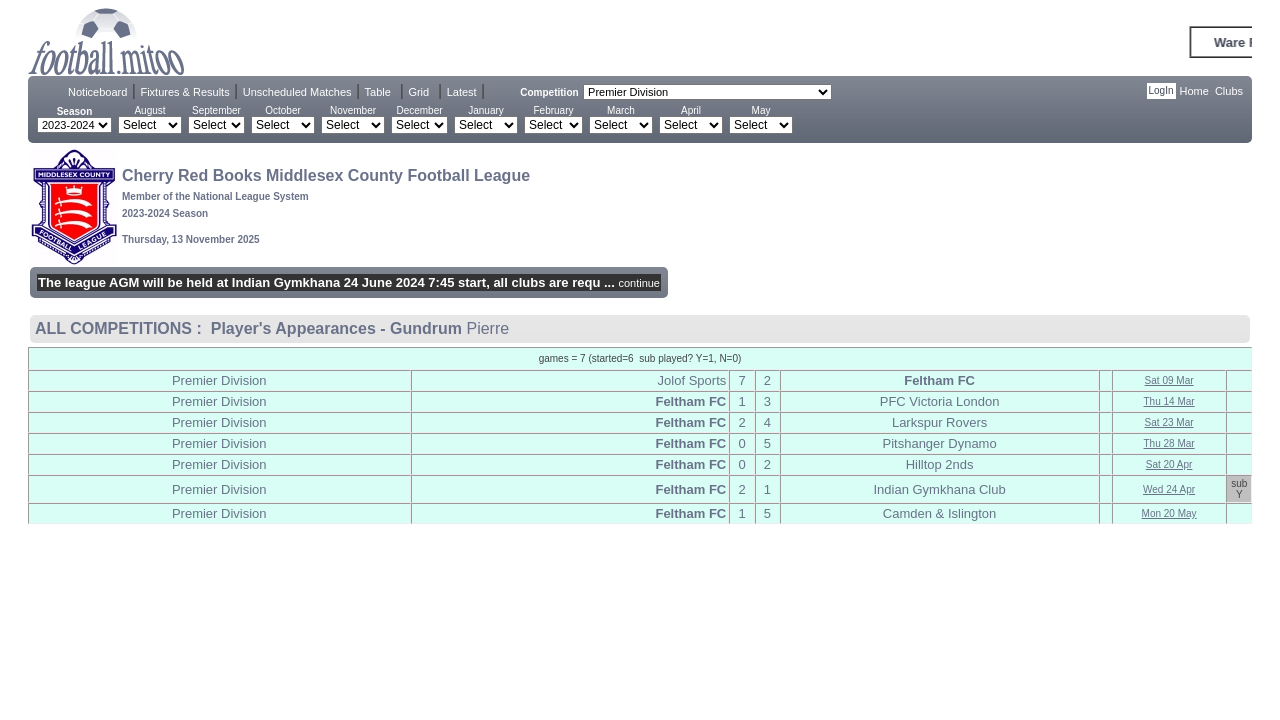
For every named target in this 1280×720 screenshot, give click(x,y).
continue (639, 283)
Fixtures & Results (184, 92)
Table (378, 92)
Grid (418, 92)
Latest (462, 92)
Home (1194, 91)
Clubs (1229, 91)
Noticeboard (97, 92)
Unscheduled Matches (297, 92)
